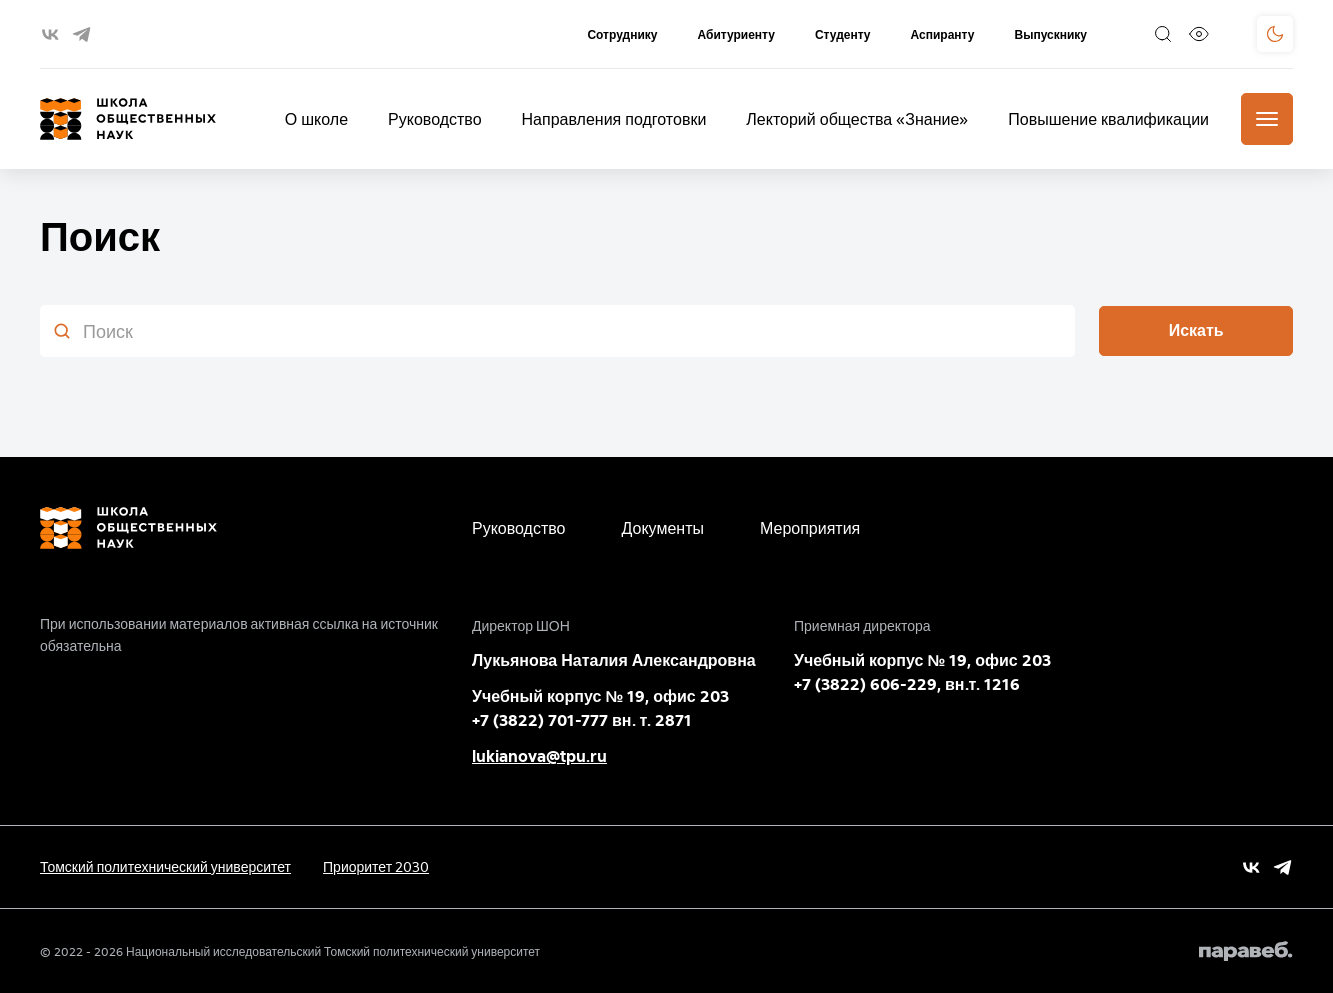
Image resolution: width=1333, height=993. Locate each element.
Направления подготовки (614, 119)
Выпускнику (1050, 34)
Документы (663, 528)
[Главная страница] (128, 119)
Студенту (843, 34)
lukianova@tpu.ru (539, 756)
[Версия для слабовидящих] (1199, 34)
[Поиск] (1163, 34)
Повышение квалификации (1108, 119)
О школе (316, 119)
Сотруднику (622, 34)
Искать (1196, 330)
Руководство (435, 119)
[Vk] (1251, 867)
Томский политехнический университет (165, 867)
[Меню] (1267, 119)
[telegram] (81, 34)
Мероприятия (810, 528)
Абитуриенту (735, 34)
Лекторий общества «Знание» (857, 119)
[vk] (50, 34)
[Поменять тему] (1275, 34)
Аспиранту (943, 34)
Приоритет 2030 (376, 867)
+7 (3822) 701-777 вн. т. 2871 (582, 720)
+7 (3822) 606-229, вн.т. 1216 (907, 684)
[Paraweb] (1246, 951)
